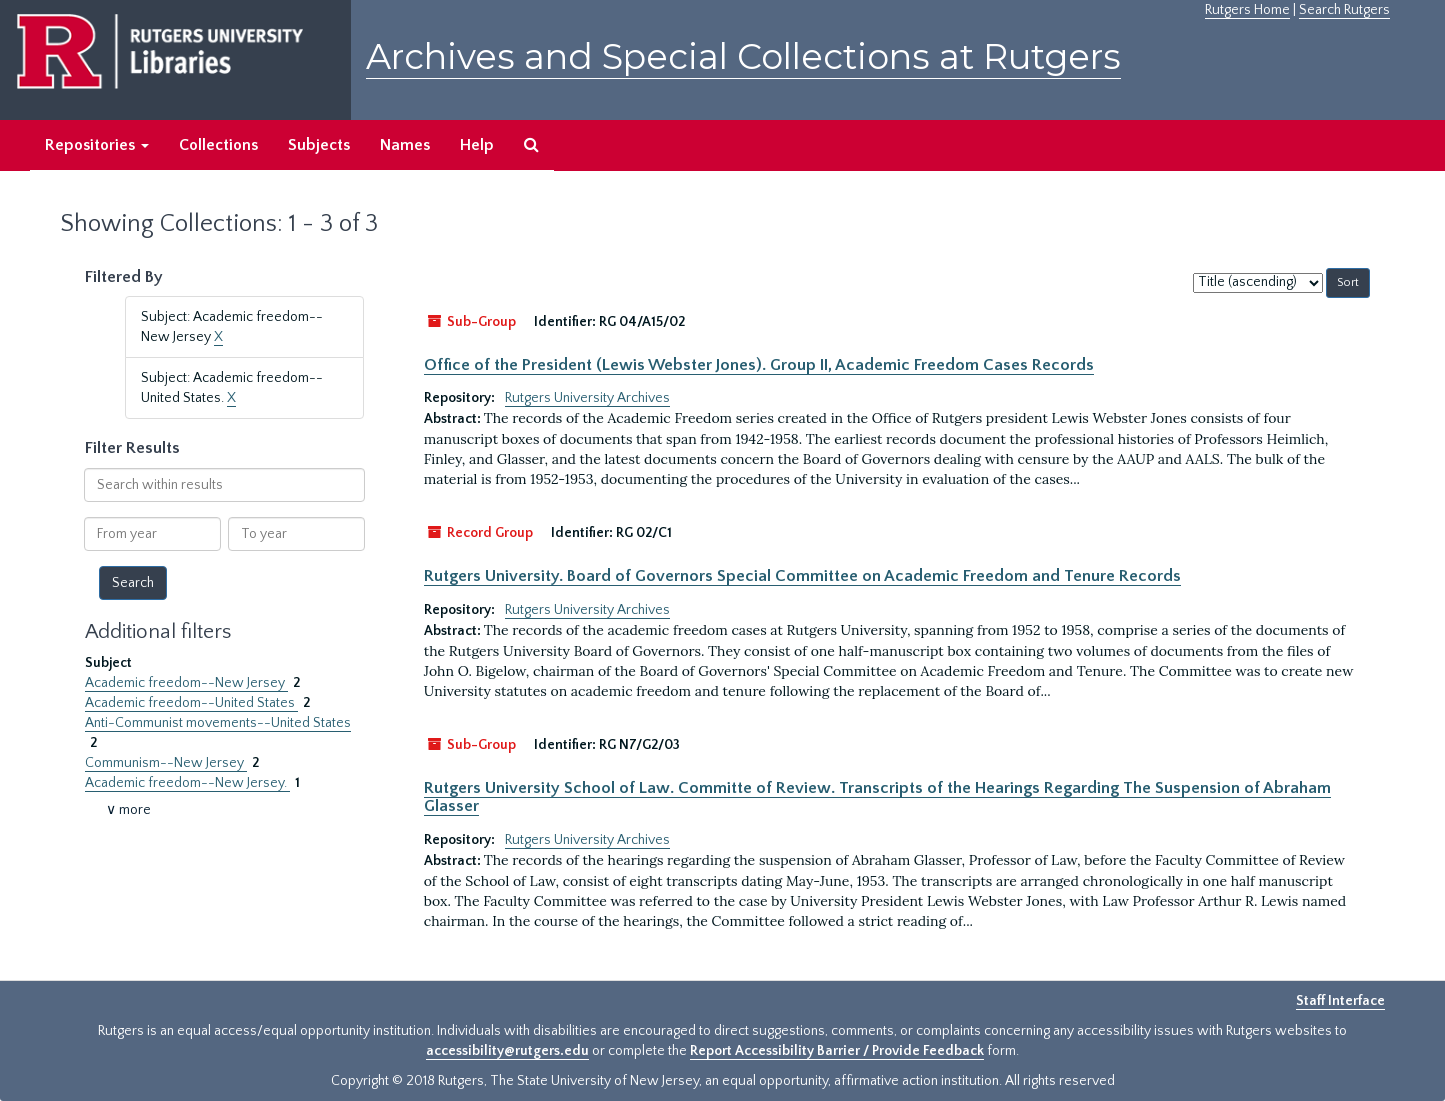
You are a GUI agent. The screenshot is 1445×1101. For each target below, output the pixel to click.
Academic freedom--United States (191, 703)
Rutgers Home (1247, 10)
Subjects (319, 145)
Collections (218, 145)
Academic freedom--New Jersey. (187, 783)
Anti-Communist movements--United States (218, 723)
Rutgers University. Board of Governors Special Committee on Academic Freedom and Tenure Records (802, 576)
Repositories (97, 145)
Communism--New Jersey (166, 763)
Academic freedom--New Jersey (186, 683)
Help (477, 145)
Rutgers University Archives (587, 398)
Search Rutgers (1344, 10)
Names (405, 145)
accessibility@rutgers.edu (507, 1051)
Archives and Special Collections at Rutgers (743, 56)
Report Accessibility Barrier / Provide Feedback (837, 1051)
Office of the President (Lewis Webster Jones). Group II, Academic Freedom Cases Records (759, 365)
